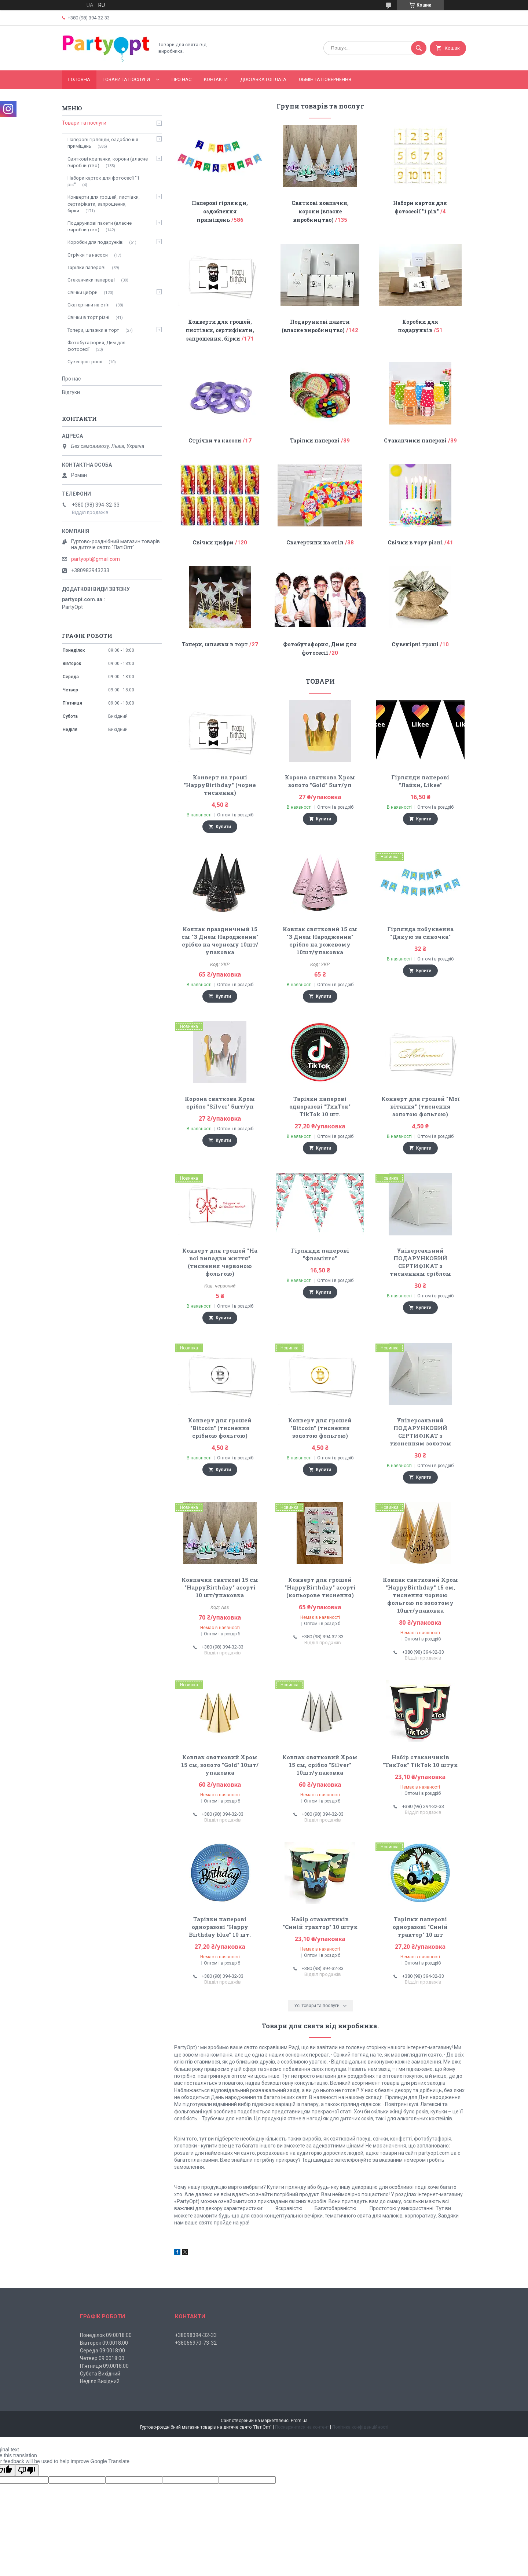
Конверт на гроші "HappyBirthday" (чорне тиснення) (220, 784)
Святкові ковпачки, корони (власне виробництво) (320, 211)
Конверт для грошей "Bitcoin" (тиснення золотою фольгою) (320, 1427)
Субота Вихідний (100, 2374)
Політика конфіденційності (360, 2427)
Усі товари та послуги (317, 2005)
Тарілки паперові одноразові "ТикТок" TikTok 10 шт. (320, 1106)
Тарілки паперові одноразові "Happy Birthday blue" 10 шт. (220, 1926)
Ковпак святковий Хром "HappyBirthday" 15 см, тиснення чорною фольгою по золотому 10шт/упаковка (420, 1595)
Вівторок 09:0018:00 (104, 2343)
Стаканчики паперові (415, 440)
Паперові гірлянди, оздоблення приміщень (220, 211)
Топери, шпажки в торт (215, 644)
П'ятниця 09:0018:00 (104, 2366)
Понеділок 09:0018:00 (106, 2335)
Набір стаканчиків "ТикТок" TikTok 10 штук (420, 1760)
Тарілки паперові (315, 440)
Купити (223, 826)
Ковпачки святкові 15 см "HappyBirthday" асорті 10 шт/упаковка (220, 1587)
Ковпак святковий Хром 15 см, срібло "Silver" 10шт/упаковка (320, 1764)
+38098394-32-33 (196, 2335)
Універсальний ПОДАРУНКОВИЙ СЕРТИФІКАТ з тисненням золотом (420, 1431)
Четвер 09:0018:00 (102, 2358)
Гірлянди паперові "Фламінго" (320, 1254)
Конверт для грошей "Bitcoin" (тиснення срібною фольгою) (220, 1427)
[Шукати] (418, 48)
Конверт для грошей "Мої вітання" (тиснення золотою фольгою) (420, 1106)
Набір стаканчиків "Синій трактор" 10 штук (320, 1922)
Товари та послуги (126, 79)
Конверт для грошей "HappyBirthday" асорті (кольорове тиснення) (320, 1587)
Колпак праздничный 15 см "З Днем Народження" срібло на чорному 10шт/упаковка (220, 940)
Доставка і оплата (263, 79)
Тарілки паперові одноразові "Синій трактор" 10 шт (420, 1926)
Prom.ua (299, 2420)
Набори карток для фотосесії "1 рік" (103, 181)
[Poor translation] (26, 2470)
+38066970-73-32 (196, 2343)
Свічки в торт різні (415, 542)
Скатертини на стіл (315, 542)
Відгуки (71, 392)
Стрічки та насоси (214, 440)
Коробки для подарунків (95, 242)
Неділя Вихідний (100, 2381)
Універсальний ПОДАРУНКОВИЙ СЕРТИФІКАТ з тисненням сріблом (420, 1262)
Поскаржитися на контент (302, 2427)
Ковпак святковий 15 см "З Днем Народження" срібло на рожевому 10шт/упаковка (320, 940)
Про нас (181, 79)
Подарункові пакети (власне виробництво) (99, 226)
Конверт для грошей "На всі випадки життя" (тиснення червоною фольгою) (219, 1262)
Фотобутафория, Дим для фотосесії (96, 346)
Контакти (216, 79)
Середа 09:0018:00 (102, 2350)
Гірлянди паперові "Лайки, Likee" (420, 781)
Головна (79, 79)
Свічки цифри (213, 542)
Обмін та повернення (325, 79)
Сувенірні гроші (415, 644)
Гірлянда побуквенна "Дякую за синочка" (420, 932)
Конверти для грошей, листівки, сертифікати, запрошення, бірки (220, 330)
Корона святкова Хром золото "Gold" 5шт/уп (320, 781)
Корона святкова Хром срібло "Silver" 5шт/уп (220, 1102)
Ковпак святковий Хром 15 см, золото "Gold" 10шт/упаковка (219, 1764)
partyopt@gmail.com (95, 559)
